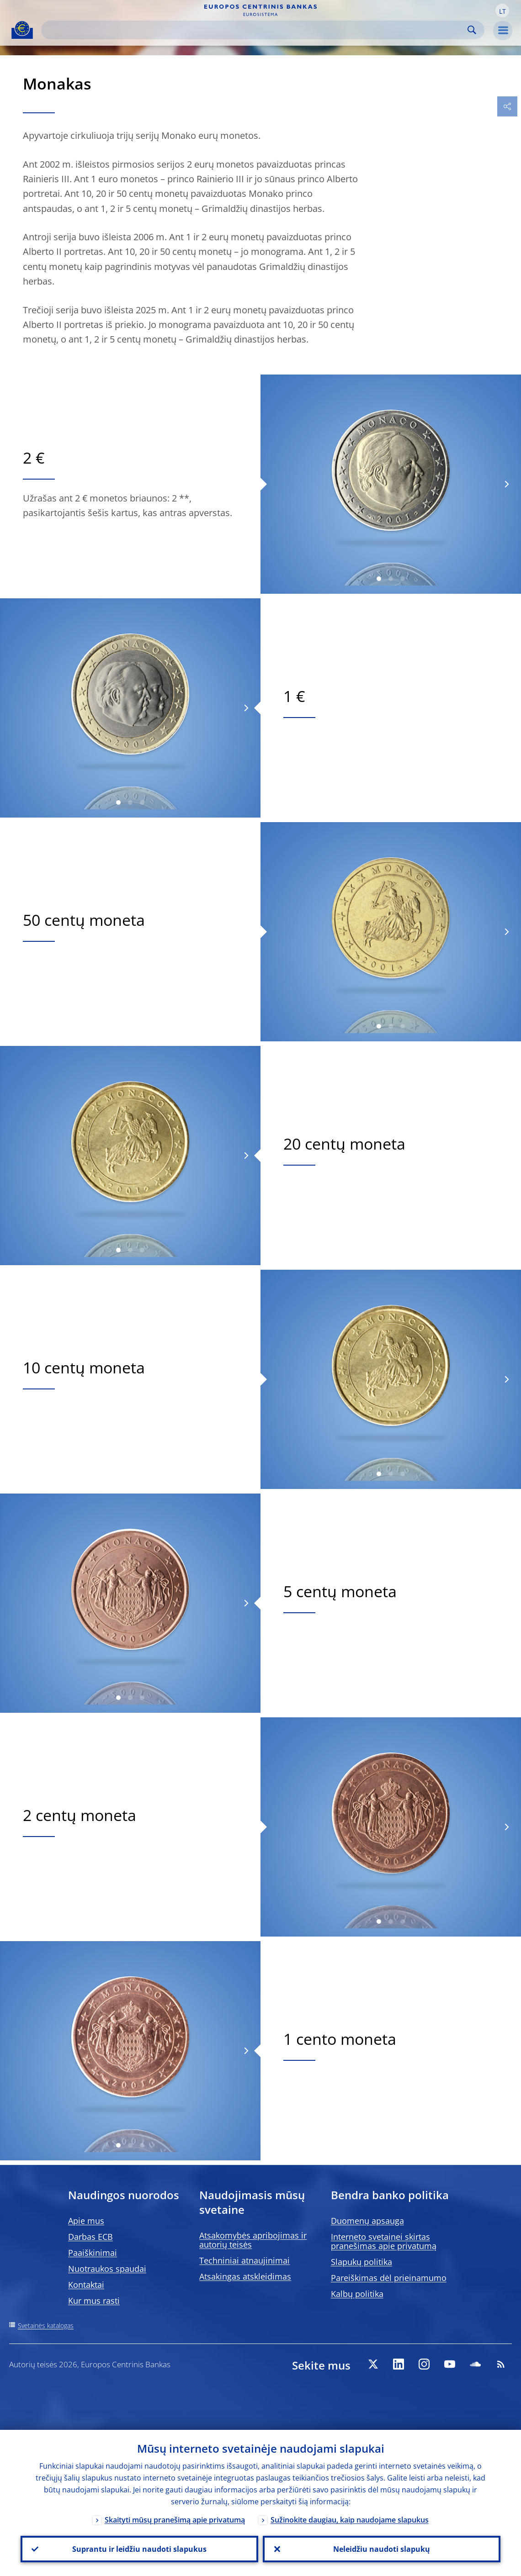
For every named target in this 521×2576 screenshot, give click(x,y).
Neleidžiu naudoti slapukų (381, 2549)
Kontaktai (86, 2284)
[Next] (506, 484)
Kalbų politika (357, 2293)
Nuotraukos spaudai (107, 2268)
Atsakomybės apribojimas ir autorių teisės (253, 2240)
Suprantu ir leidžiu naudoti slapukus (139, 2549)
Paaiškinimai (92, 2252)
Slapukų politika (361, 2261)
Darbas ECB (90, 2236)
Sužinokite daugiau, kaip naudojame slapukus (350, 2520)
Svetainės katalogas (46, 2325)
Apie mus (86, 2220)
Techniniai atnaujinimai (244, 2260)
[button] (502, 10)
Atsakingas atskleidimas (245, 2276)
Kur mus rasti (94, 2300)
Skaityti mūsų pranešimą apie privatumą (175, 2520)
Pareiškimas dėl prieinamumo (389, 2277)
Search (471, 30)
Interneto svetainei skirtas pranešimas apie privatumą (383, 2241)
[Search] (255, 30)
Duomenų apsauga (367, 2220)
